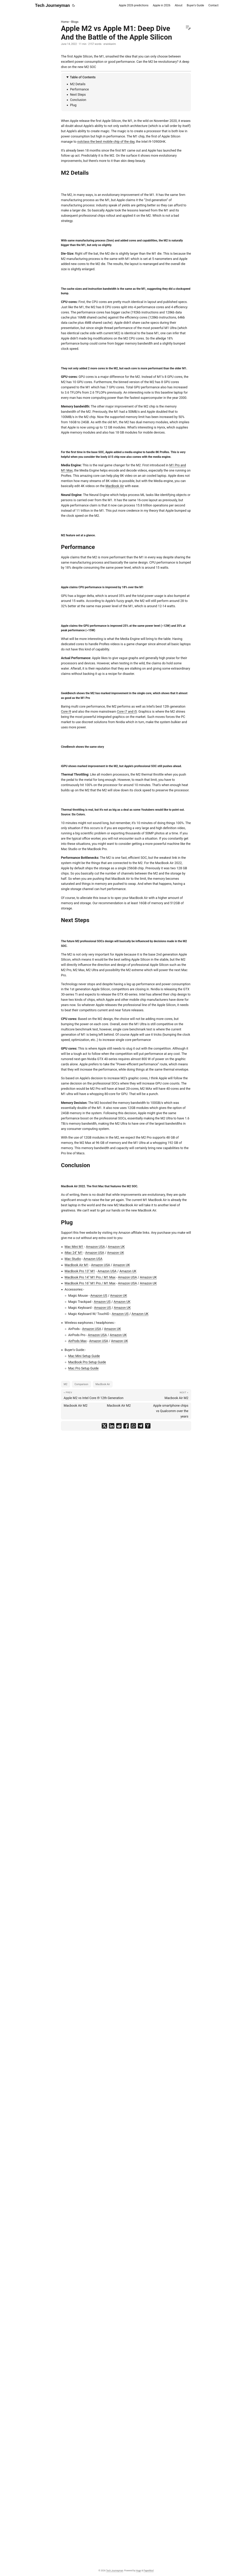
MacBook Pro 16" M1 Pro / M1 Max (90, 2412)
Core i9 (66, 1439)
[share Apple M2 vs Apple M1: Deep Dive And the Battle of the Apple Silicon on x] (104, 2554)
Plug (73, 178)
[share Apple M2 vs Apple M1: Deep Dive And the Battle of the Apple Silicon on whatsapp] (133, 2554)
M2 (65, 2512)
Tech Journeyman (52, 5)
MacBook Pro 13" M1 (80, 2399)
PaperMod (149, 2570)
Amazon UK (116, 2375)
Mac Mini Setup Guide (84, 2484)
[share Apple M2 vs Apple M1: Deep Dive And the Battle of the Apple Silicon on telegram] (140, 2554)
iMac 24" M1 (74, 2381)
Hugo (138, 2570)
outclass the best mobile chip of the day (105, 215)
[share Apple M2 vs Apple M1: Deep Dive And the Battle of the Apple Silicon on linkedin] (111, 2554)
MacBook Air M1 (77, 2393)
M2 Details (77, 157)
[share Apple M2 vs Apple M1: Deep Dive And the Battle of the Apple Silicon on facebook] (126, 2554)
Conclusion (78, 173)
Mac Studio (73, 2387)
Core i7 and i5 (127, 1439)
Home (65, 22)
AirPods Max (77, 2469)
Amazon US (98, 2424)
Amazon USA (95, 2375)
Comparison (81, 2512)
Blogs (74, 22)
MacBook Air (114, 925)
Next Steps (78, 168)
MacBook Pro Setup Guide (87, 2490)
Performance (79, 162)
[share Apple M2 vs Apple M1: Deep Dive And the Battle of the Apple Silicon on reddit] (119, 2554)
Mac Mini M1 (74, 2375)
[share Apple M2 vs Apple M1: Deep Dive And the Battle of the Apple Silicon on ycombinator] (147, 2554)
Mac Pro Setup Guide (83, 2497)
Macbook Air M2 (76, 2534)
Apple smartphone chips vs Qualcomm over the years (170, 2539)
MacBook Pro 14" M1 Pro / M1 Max (90, 2406)
